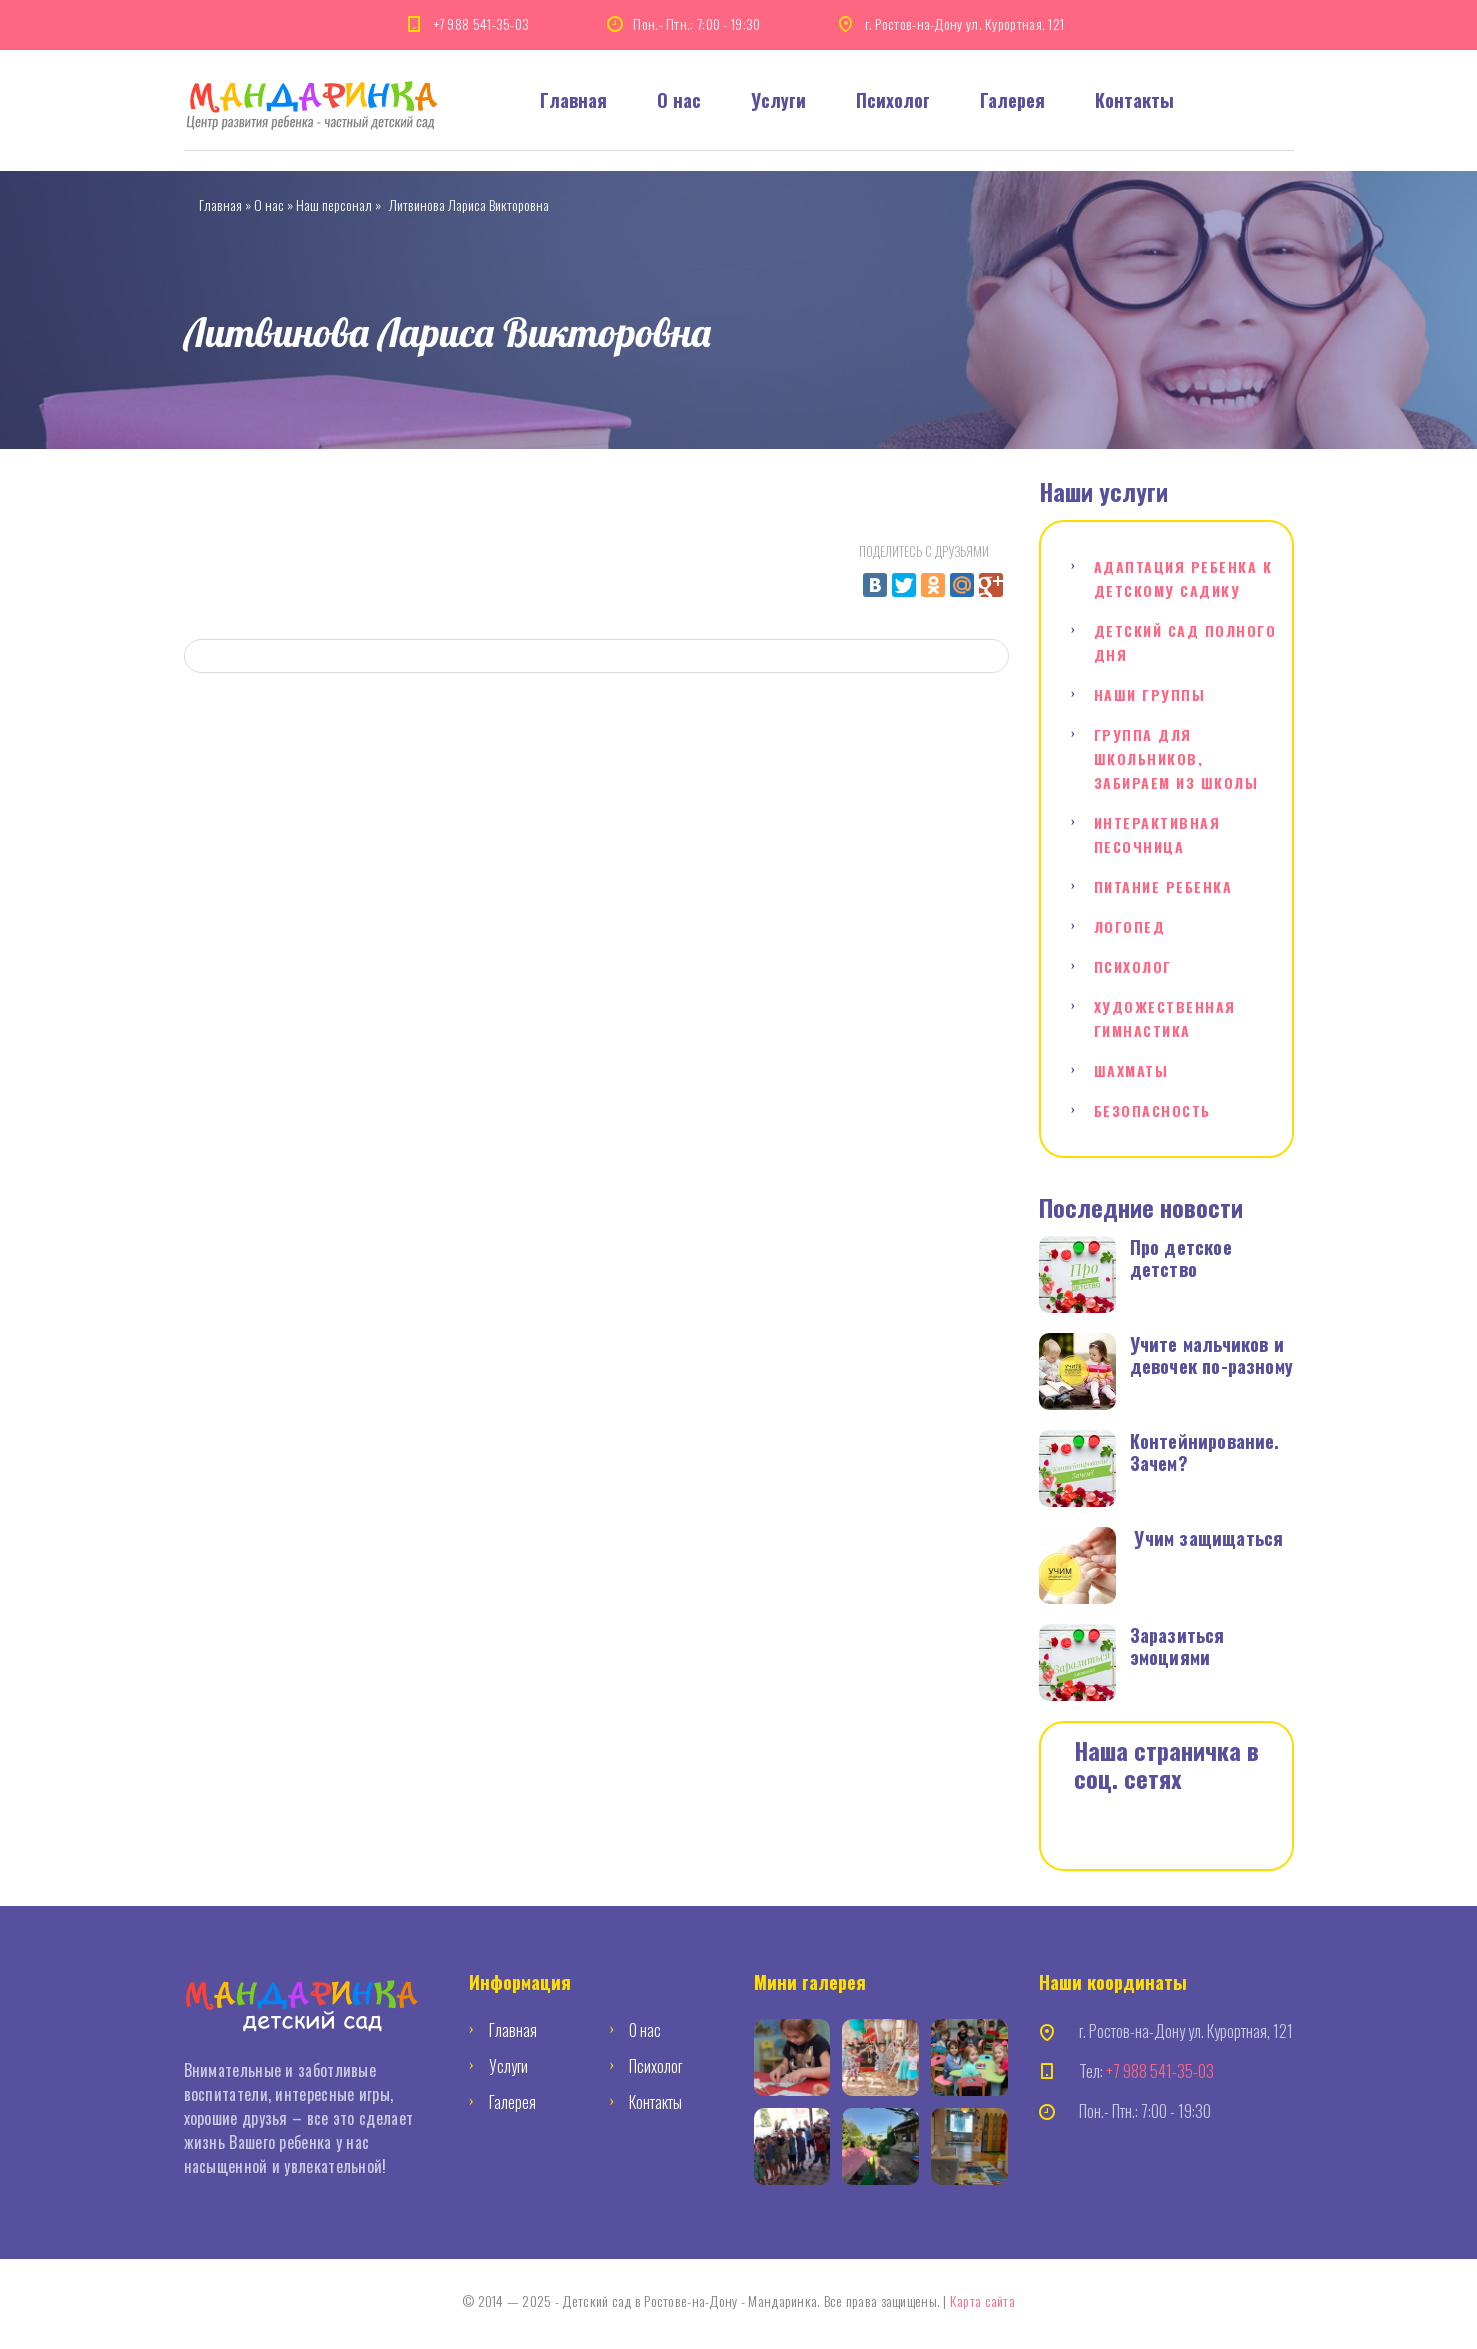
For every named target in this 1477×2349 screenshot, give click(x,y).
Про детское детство (1181, 1258)
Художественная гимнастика (1165, 1018)
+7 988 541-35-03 (482, 23)
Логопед (1130, 926)
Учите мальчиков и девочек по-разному (1212, 1355)
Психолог (893, 100)
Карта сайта (982, 2300)
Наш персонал (334, 204)
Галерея (1012, 100)
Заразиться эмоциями (1177, 1646)
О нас (679, 100)
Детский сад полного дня (1185, 642)
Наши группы (1150, 694)
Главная (573, 100)
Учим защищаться (1208, 1538)
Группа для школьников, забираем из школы (1176, 758)
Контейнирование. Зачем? (1205, 1452)
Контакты (1134, 100)
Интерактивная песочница (1157, 834)
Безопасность (1152, 1110)
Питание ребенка (1163, 886)
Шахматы (1131, 1070)
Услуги (778, 100)
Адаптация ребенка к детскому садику (1183, 578)
